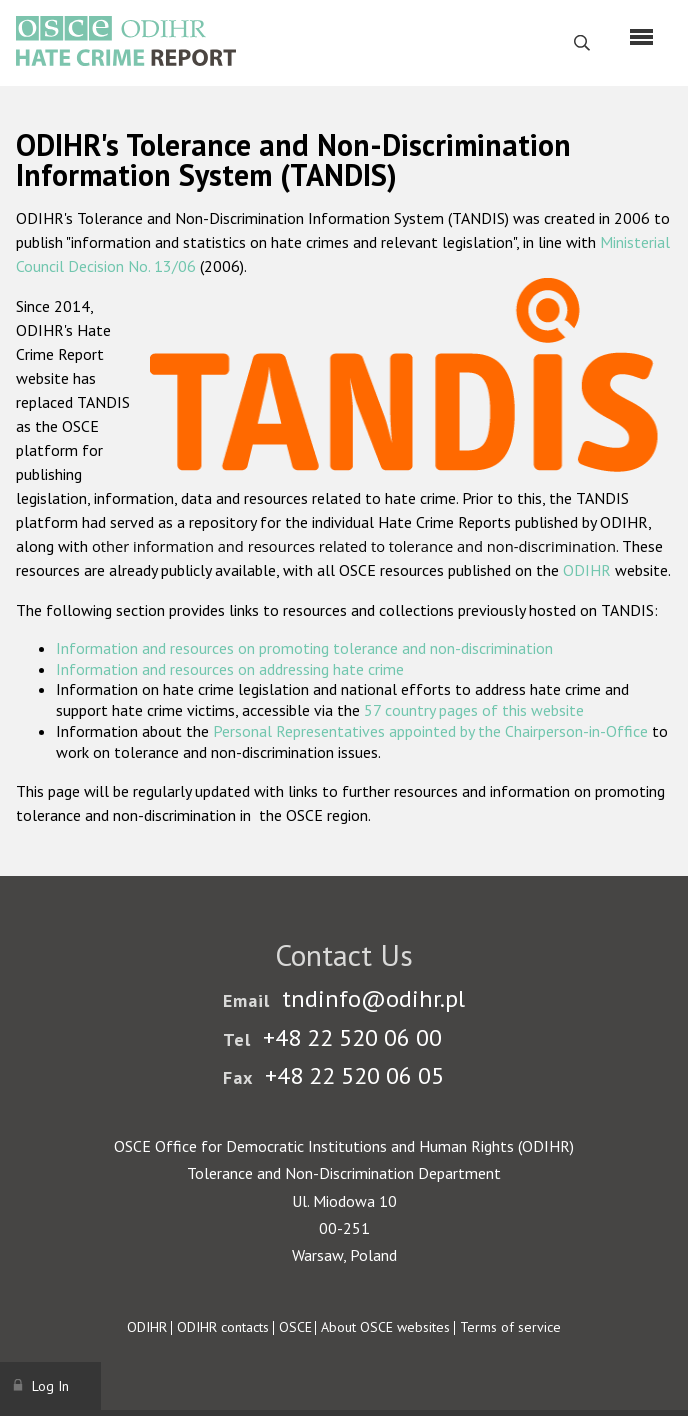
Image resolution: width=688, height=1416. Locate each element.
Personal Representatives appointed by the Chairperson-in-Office (430, 731)
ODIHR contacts (223, 1327)
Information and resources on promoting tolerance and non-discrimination (304, 648)
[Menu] (641, 37)
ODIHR (587, 570)
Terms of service (510, 1327)
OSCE (295, 1327)
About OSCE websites (385, 1327)
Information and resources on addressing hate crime (230, 669)
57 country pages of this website (474, 710)
